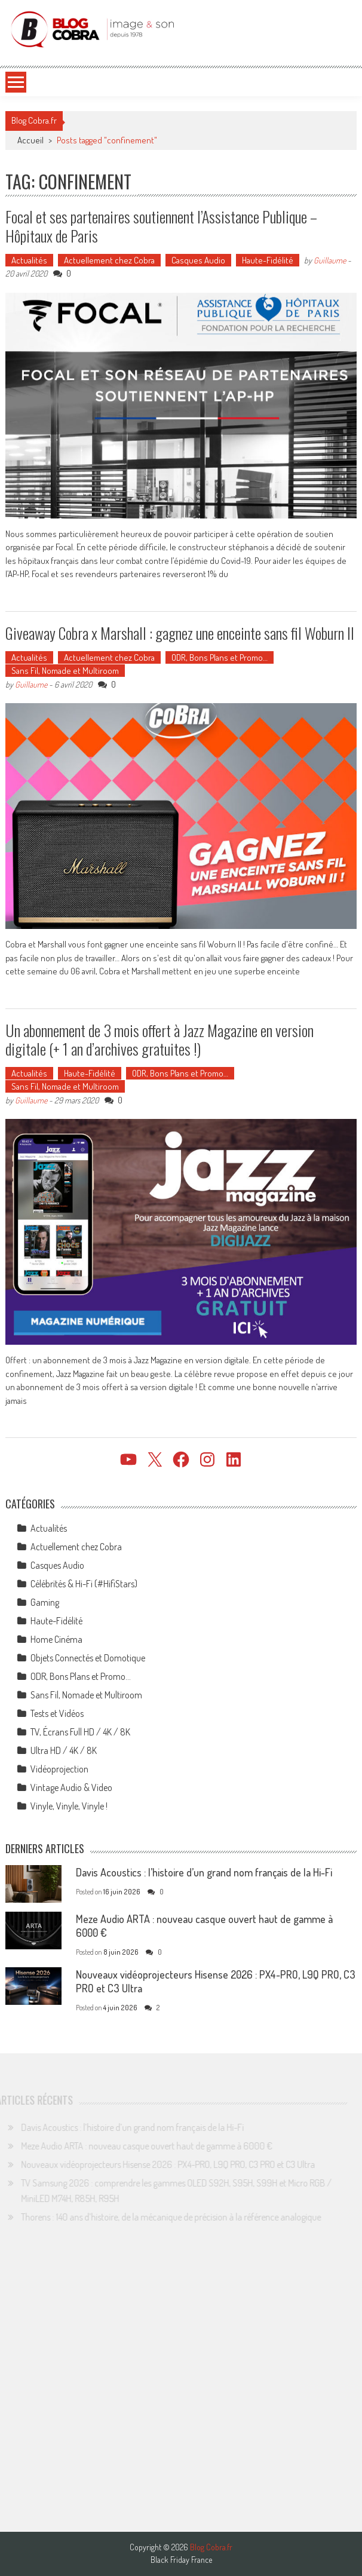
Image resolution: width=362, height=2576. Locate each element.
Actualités (29, 260)
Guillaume (330, 260)
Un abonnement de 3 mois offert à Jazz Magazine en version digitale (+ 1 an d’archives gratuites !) (159, 1039)
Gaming (44, 1602)
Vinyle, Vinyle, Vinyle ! (69, 1806)
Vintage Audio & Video (71, 1787)
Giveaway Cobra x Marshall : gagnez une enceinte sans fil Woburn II (179, 633)
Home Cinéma (56, 1639)
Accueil (30, 140)
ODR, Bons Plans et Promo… (219, 657)
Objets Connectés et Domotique (87, 1658)
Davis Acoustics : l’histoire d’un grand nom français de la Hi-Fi (204, 1872)
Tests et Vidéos (57, 1713)
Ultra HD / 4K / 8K (63, 1750)
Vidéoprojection (59, 1769)
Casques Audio (198, 260)
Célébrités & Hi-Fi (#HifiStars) (83, 1584)
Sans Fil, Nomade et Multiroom (65, 670)
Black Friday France (181, 2560)
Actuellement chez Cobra (109, 260)
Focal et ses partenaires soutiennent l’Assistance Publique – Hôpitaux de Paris (161, 226)
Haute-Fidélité (267, 260)
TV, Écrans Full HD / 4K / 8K (80, 1732)
